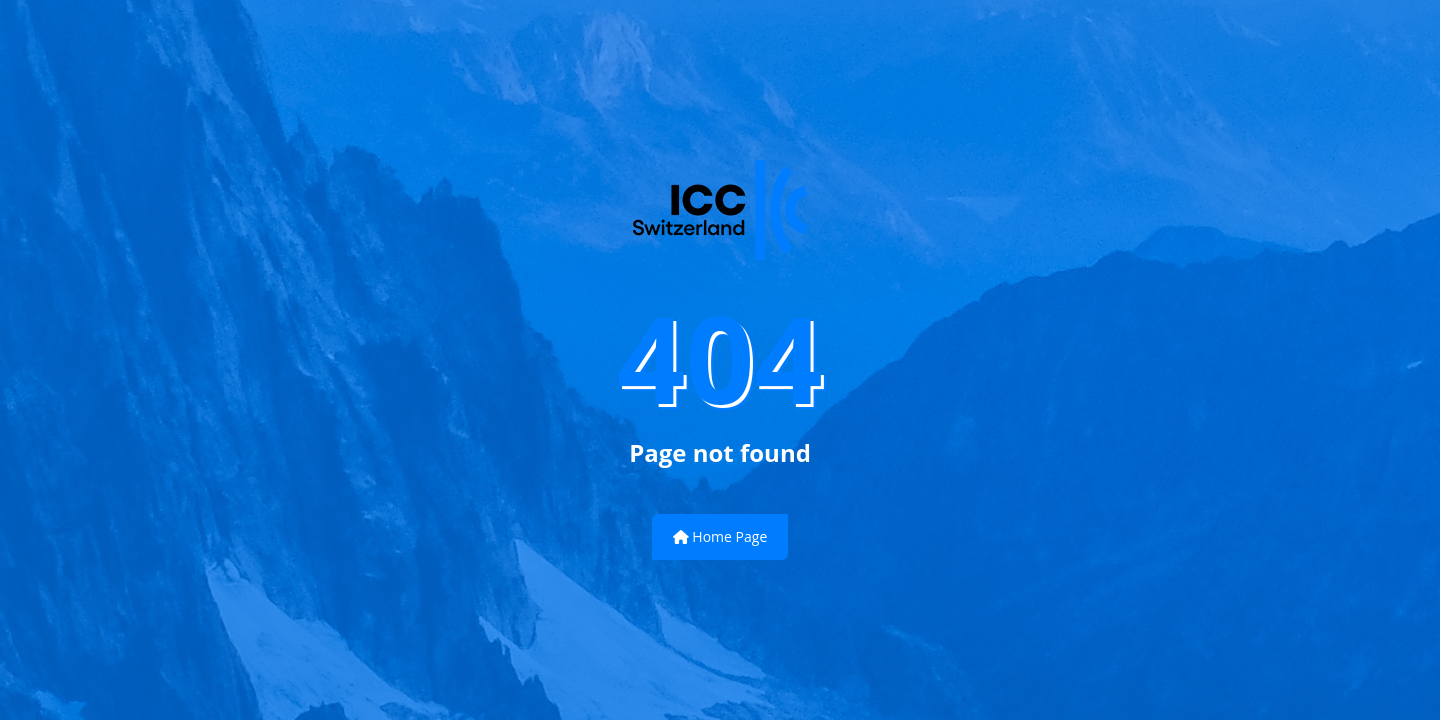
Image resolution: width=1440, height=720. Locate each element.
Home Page (720, 536)
